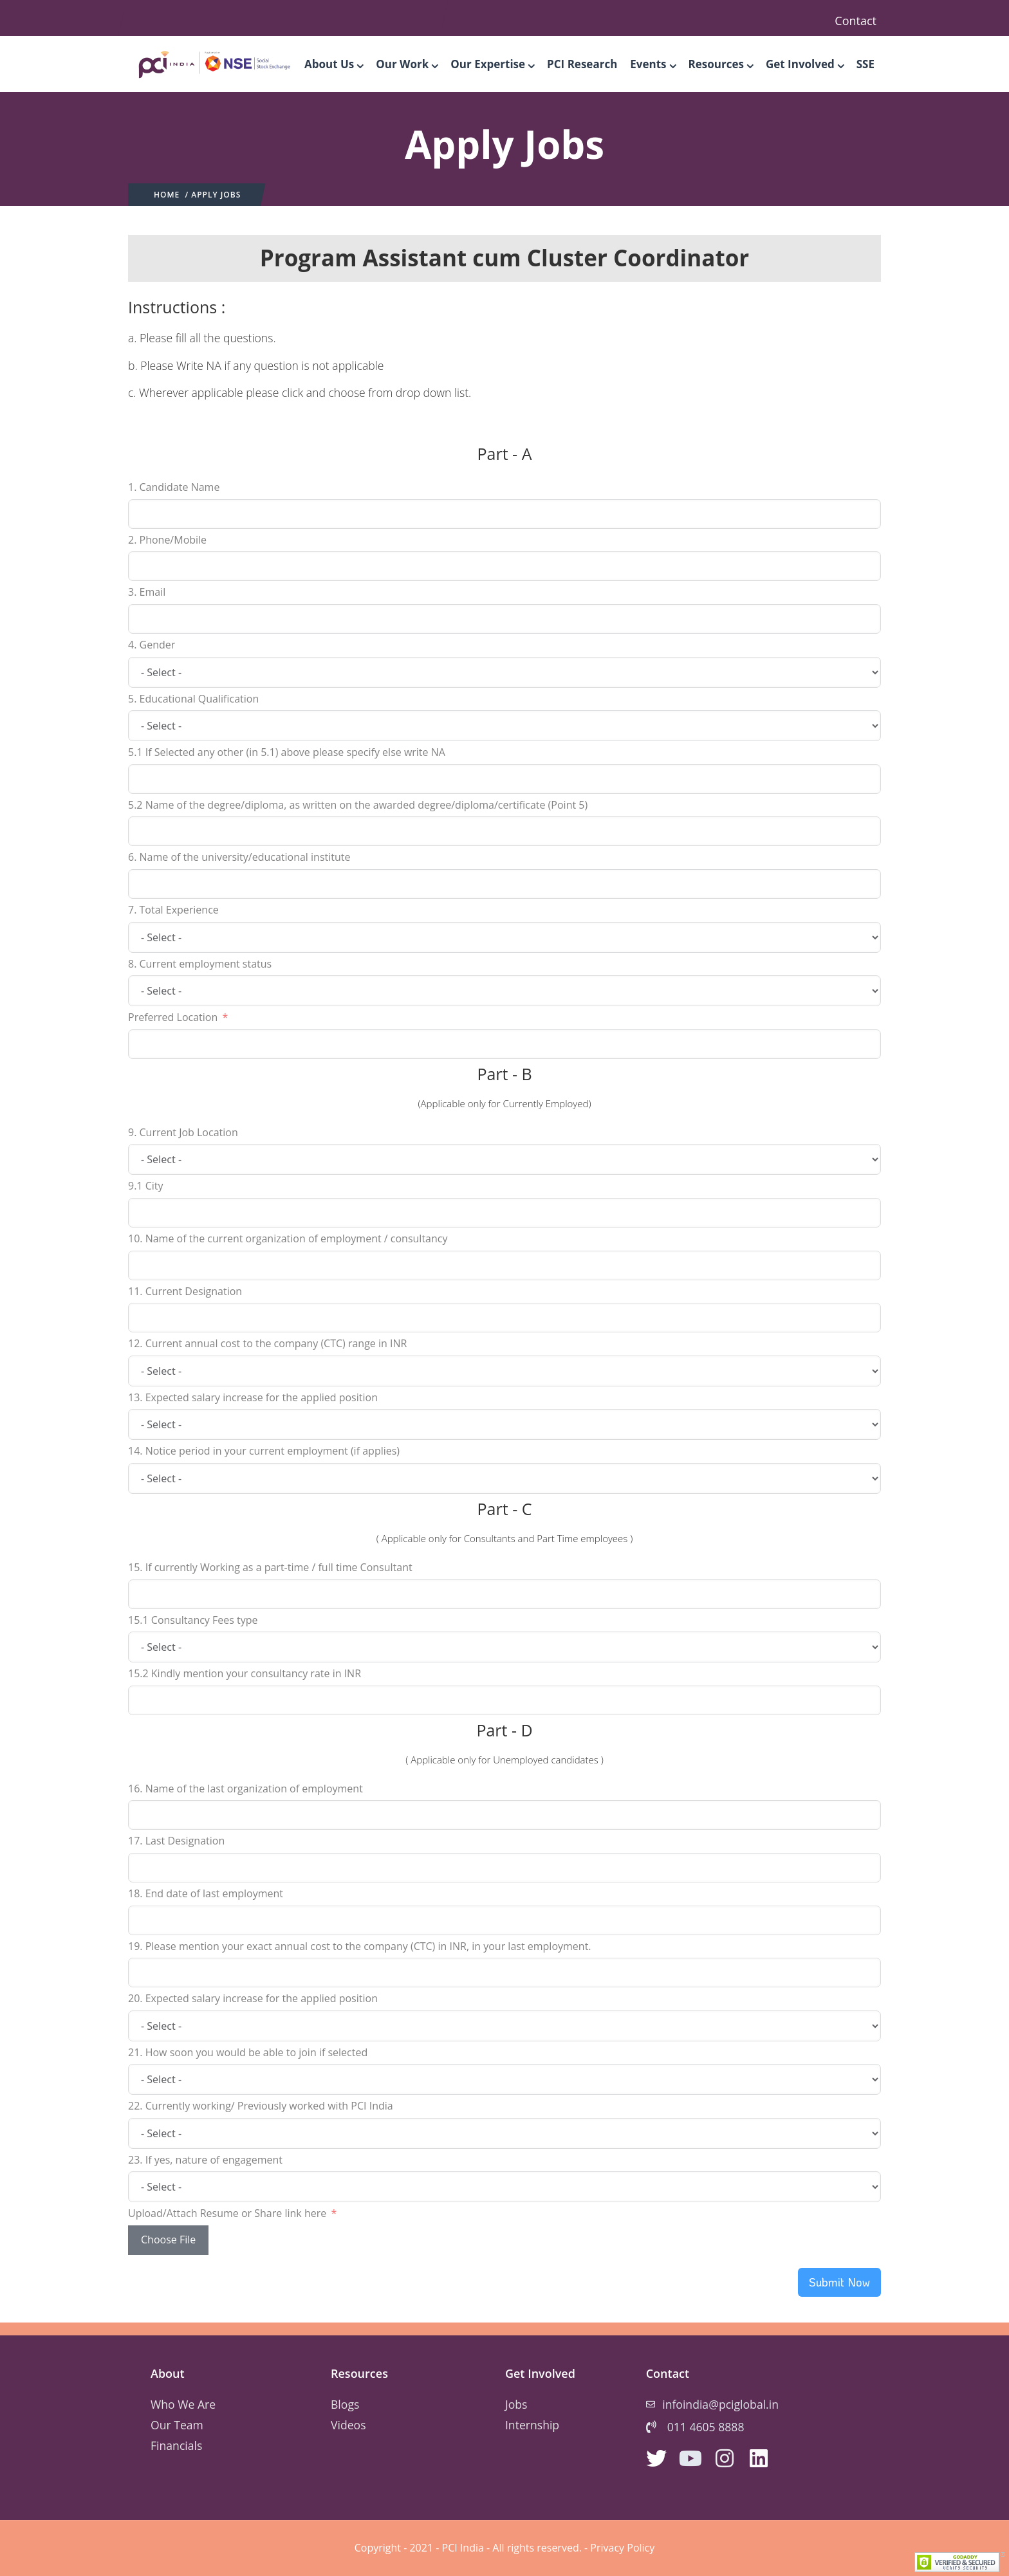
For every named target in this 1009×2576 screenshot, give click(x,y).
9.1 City (145, 1186)
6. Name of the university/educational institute (239, 857)
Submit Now (839, 2282)
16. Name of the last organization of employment (245, 1788)
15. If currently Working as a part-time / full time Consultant (270, 1567)
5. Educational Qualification (193, 699)
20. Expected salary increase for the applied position (253, 1998)
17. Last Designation (176, 1841)
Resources (721, 64)
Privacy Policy (622, 2548)
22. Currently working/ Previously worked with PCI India (260, 2106)
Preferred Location (173, 1017)
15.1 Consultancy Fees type (193, 1620)
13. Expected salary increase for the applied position (253, 1397)
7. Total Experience (173, 910)
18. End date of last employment (205, 1893)
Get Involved (805, 64)
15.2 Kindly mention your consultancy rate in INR (244, 1673)
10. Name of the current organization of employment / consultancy (287, 1238)
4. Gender (151, 645)
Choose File (168, 2239)
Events (652, 64)
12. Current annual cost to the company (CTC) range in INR (267, 1343)
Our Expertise (492, 64)
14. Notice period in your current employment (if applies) (264, 1451)
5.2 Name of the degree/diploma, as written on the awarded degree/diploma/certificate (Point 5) (358, 805)
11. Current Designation (185, 1291)
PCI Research (582, 64)
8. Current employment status (200, 964)
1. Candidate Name (173, 487)
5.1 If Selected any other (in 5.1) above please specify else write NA (286, 752)
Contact (855, 20)
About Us (333, 64)
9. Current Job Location (183, 1132)
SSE (865, 64)
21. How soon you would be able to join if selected (247, 2052)
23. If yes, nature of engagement (205, 2160)
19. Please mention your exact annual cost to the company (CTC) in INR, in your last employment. (359, 1946)
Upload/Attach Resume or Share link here (227, 2213)
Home (167, 194)
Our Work (407, 64)
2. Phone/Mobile (167, 540)
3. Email (146, 592)
